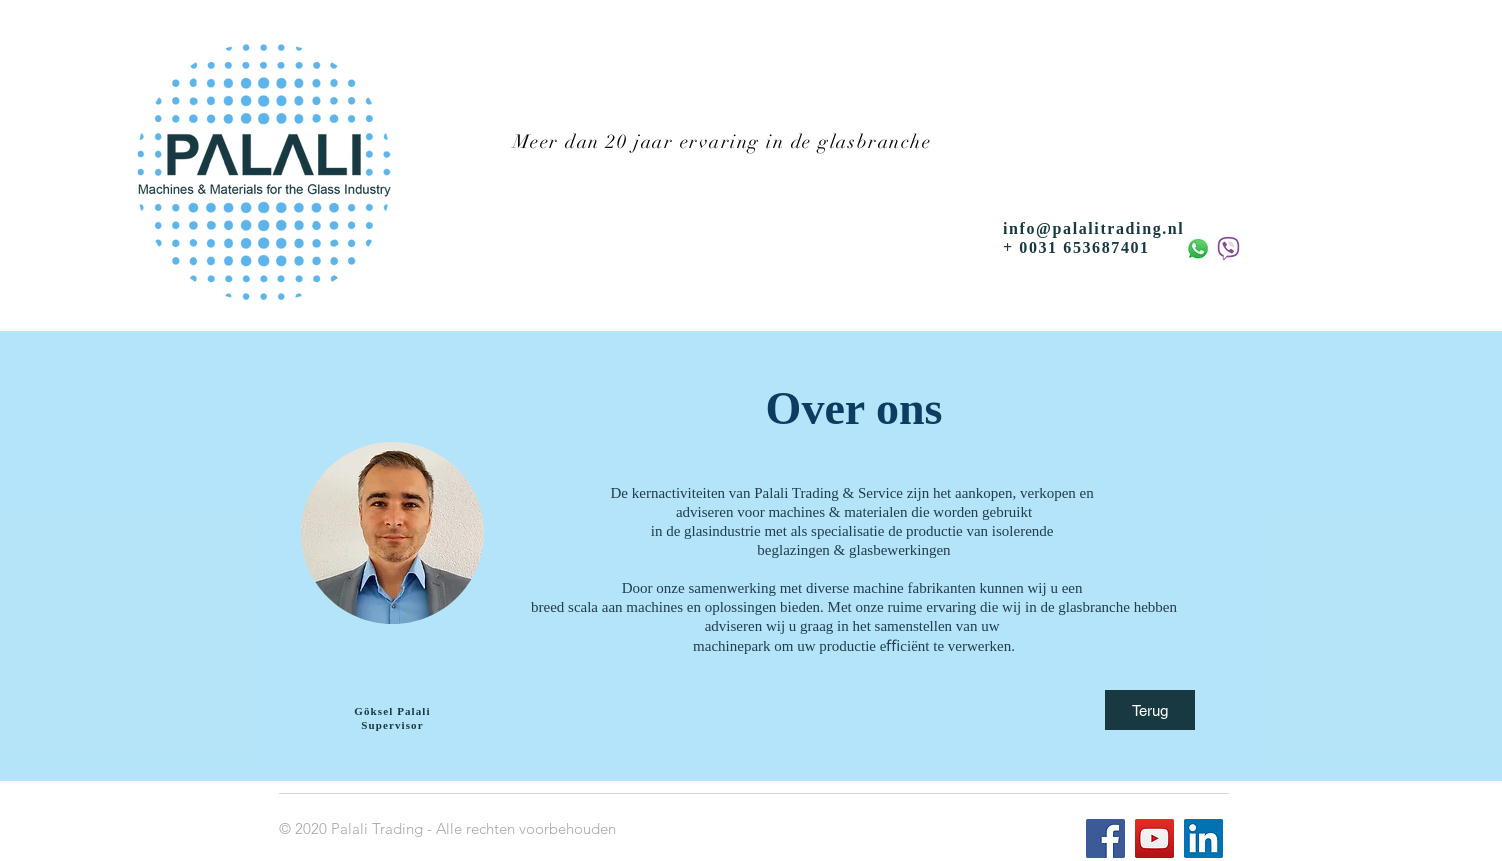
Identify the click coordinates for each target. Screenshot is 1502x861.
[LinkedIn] (1203, 838)
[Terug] (1150, 710)
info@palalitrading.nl (1093, 228)
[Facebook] (1105, 838)
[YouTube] (1154, 838)
